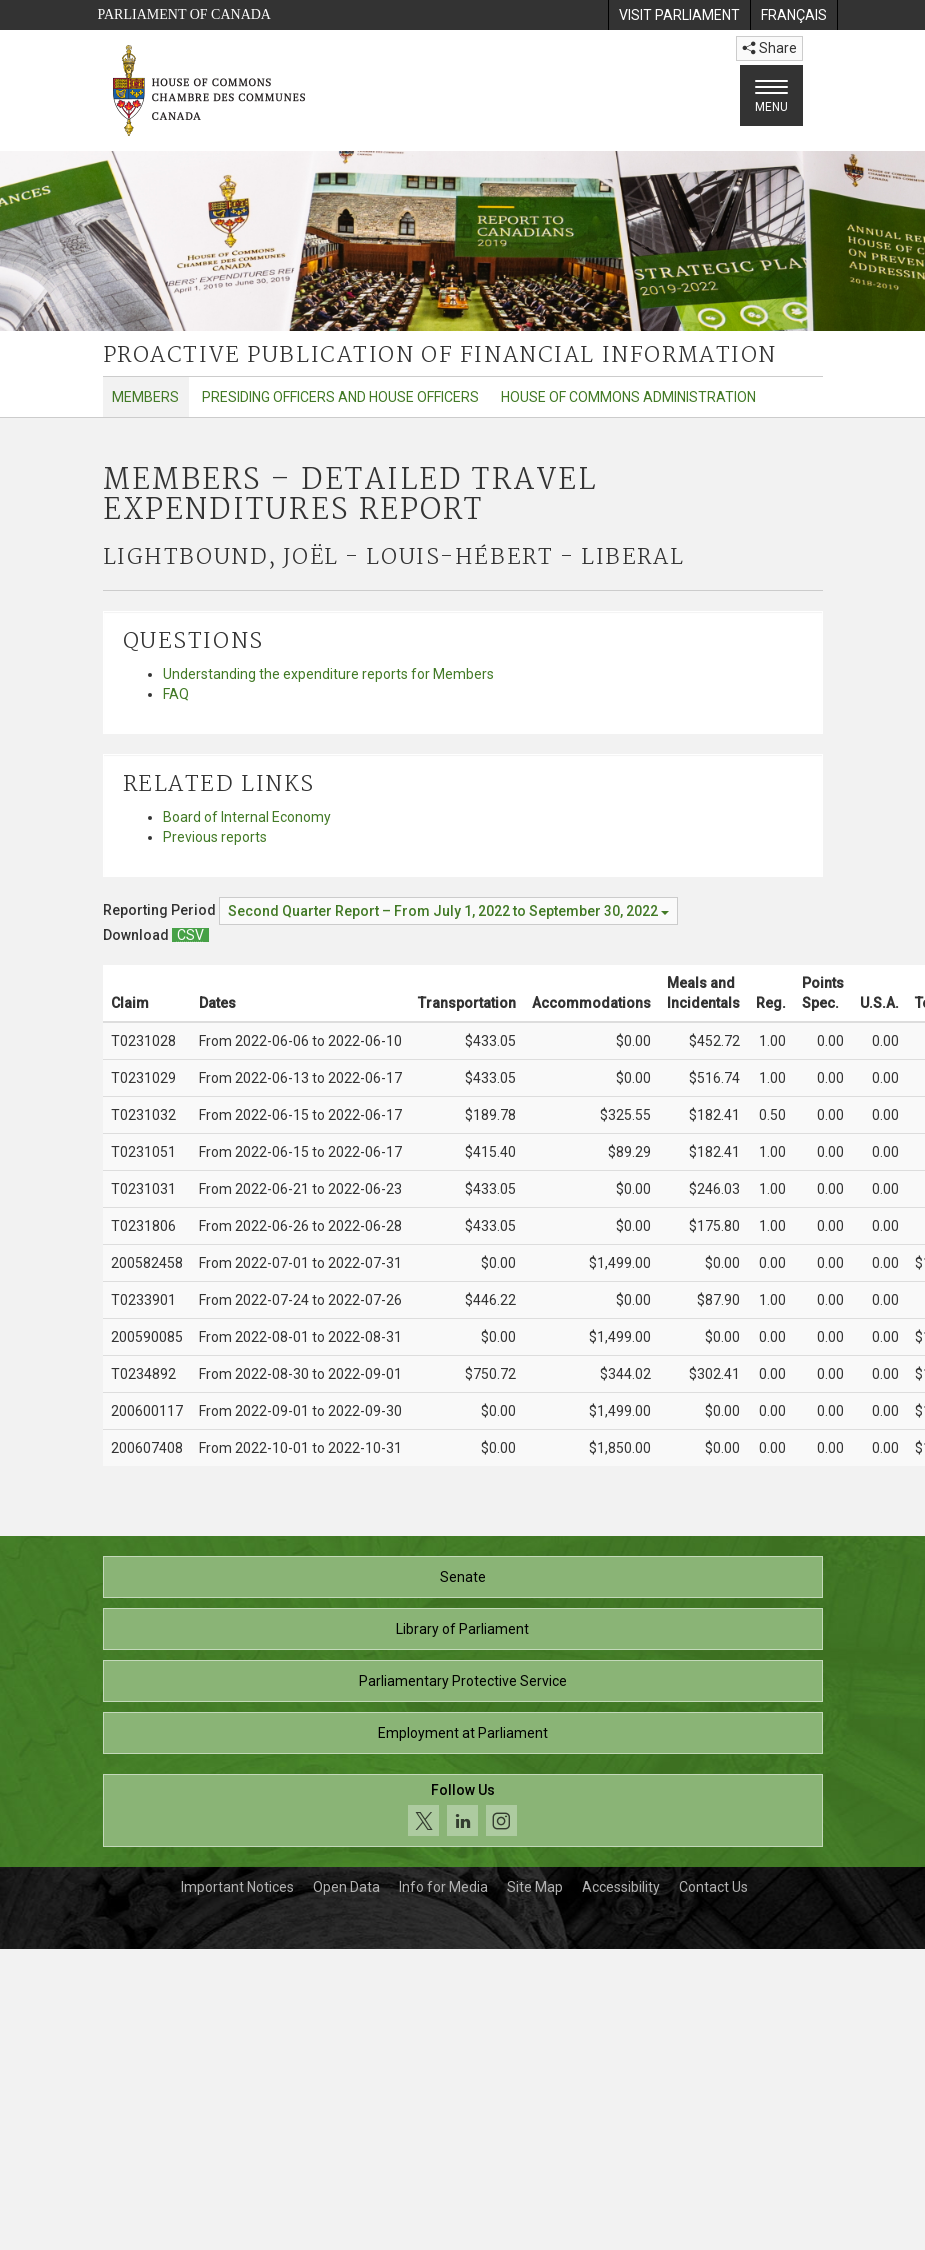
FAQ (176, 694)
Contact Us (713, 1887)
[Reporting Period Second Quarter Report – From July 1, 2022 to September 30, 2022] (448, 911)
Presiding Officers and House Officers (340, 397)
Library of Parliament (462, 1629)
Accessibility (621, 1887)
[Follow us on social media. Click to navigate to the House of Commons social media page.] (463, 1810)
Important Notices (237, 1887)
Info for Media (443, 1887)
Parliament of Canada (184, 14)
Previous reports (215, 837)
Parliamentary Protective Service (463, 1681)
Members (145, 397)
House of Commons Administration (628, 397)
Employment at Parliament (463, 1733)
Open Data (346, 1887)
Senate (463, 1577)
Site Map (535, 1887)
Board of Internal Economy (247, 817)
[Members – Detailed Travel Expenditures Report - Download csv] (190, 935)
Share (769, 48)
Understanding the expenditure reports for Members (328, 674)
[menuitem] (679, 15)
